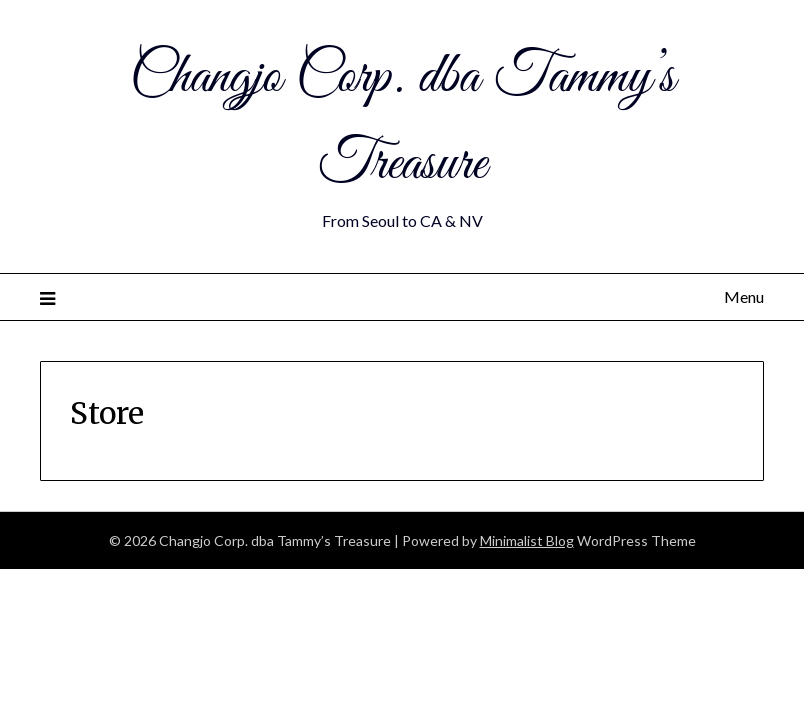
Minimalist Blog (527, 540)
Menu (744, 296)
